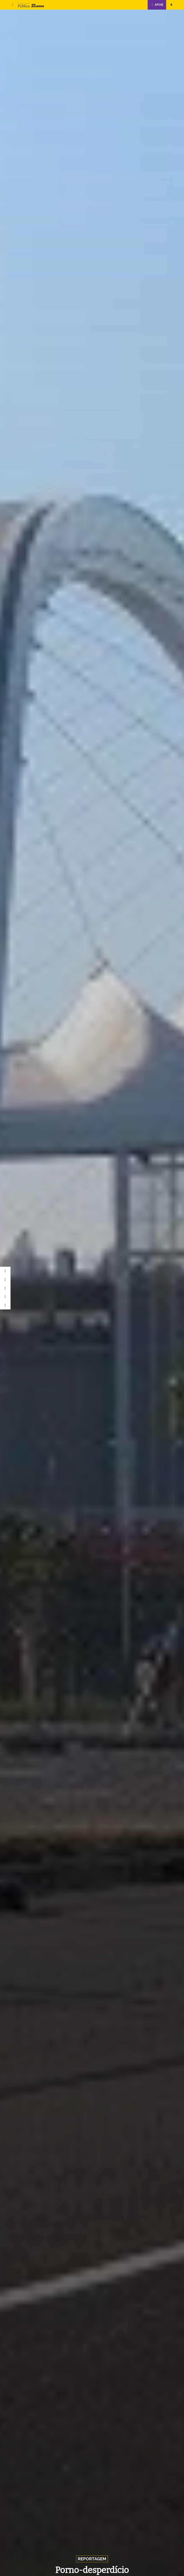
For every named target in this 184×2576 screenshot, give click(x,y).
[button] (13, 4)
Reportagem (92, 2558)
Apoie (156, 4)
